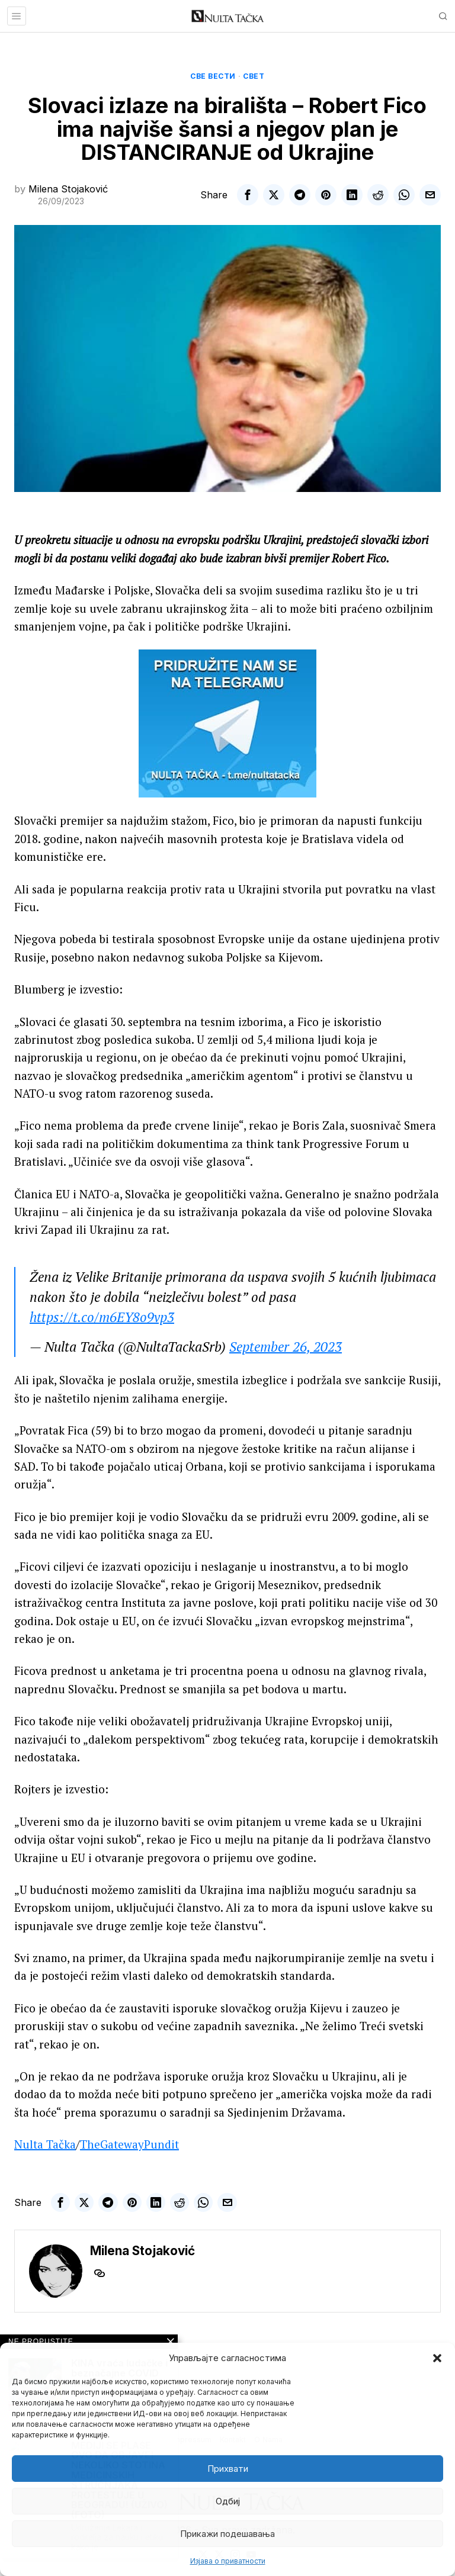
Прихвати (227, 2468)
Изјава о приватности (227, 2560)
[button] (437, 2358)
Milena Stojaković (68, 189)
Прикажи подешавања (227, 2533)
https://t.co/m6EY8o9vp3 (102, 1317)
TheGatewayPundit (129, 2144)
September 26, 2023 (285, 1346)
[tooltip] (247, 194)
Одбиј (228, 2501)
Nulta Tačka (45, 2144)
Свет (253, 76)
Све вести (213, 76)
